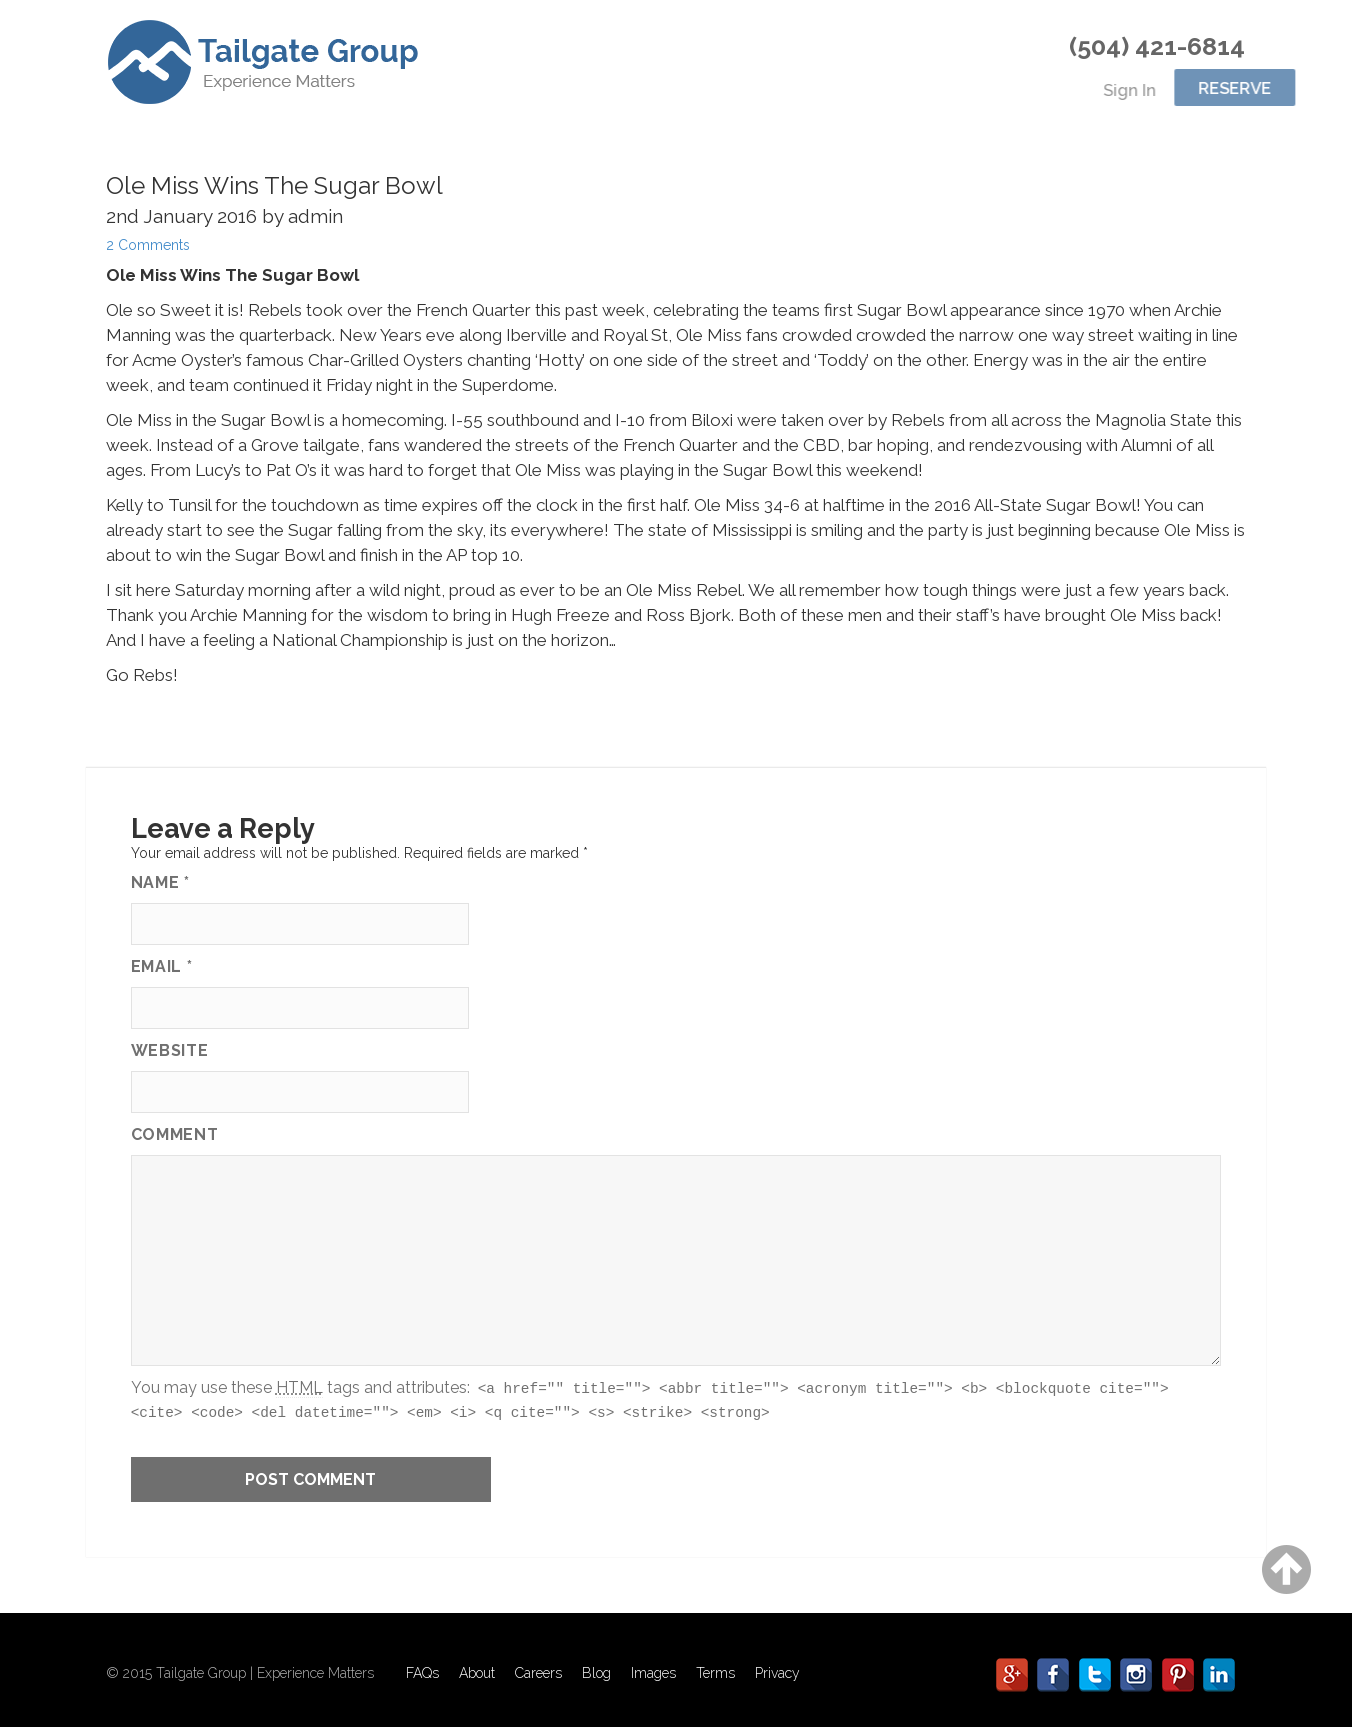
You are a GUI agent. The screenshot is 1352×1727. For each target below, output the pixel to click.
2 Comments (148, 245)
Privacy (777, 1673)
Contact (1014, 43)
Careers (538, 1673)
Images (653, 1673)
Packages (834, 43)
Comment (174, 1134)
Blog (596, 1673)
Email (161, 966)
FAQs (422, 1673)
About (928, 44)
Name (160, 882)
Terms (715, 1673)
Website (169, 1050)
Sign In (1267, 85)
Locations (716, 43)
